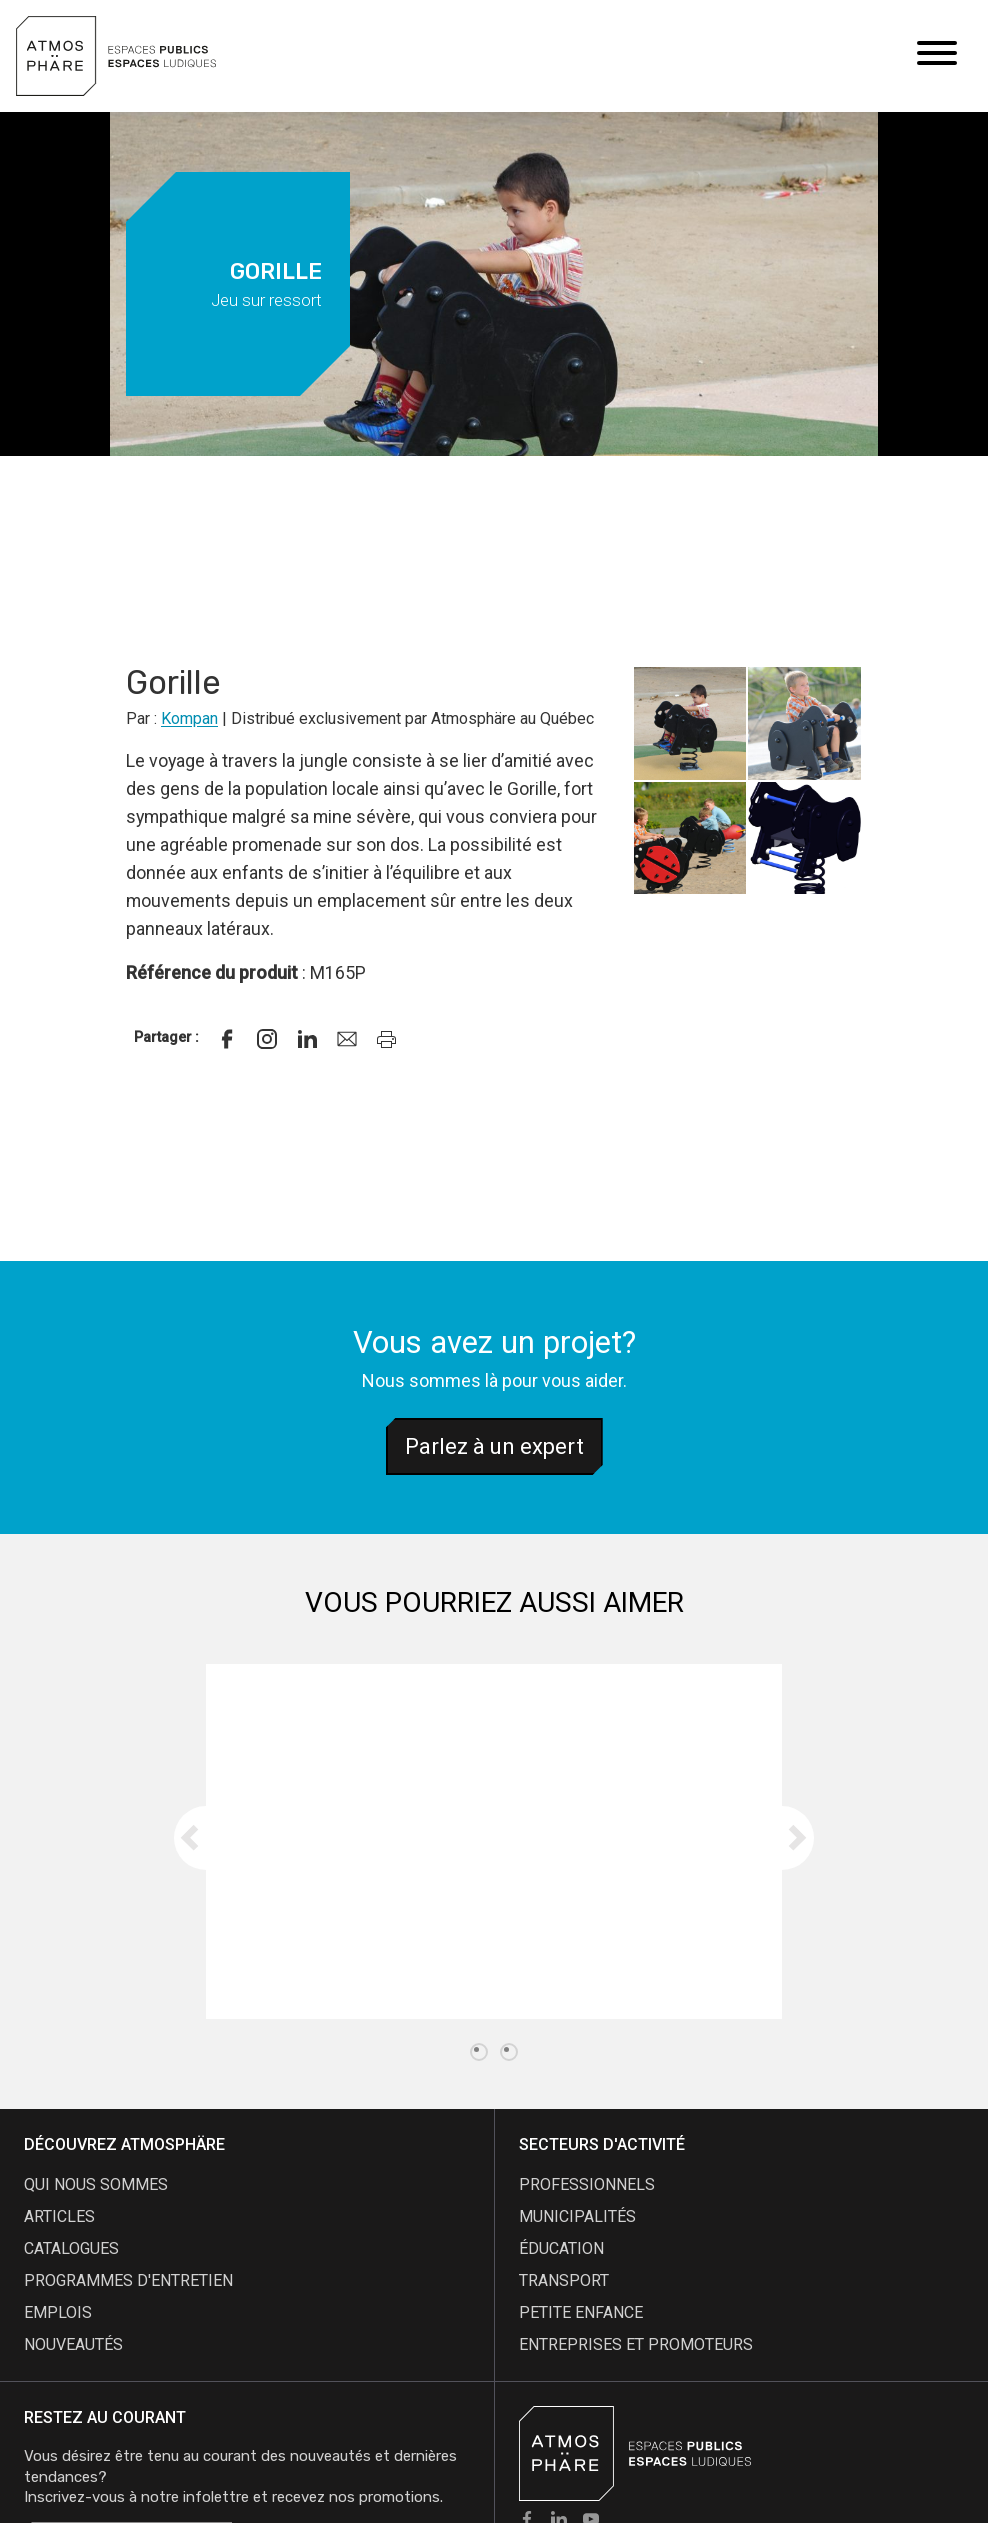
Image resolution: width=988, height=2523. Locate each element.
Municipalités (577, 2216)
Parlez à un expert (494, 1446)
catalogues (71, 2248)
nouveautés (73, 2344)
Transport (564, 2280)
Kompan (189, 718)
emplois (58, 2312)
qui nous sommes (96, 2184)
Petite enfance (581, 2312)
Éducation (561, 2248)
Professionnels (587, 2184)
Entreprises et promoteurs (636, 2344)
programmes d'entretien (128, 2280)
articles (59, 2216)
